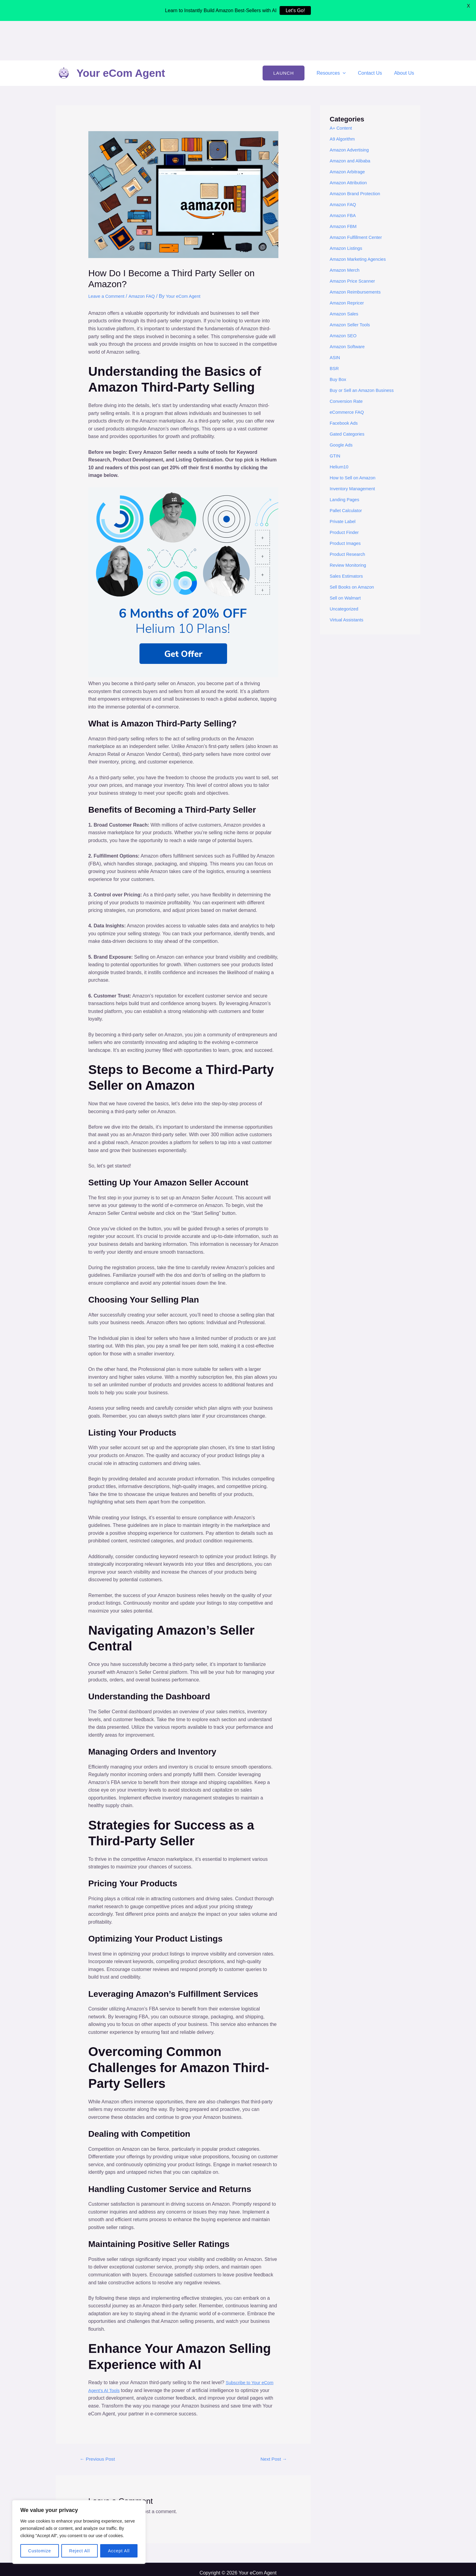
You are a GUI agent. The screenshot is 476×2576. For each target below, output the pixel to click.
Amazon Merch (346, 230)
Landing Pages (346, 460)
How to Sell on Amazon (355, 438)
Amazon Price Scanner (354, 241)
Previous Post (99, 2420)
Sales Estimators (348, 536)
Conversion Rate (348, 362)
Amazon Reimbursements (358, 252)
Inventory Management (354, 449)
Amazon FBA (344, 176)
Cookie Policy (238, 2550)
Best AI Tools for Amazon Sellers (238, 2558)
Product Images (347, 504)
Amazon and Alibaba (352, 121)
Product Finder (346, 493)
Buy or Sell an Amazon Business (365, 351)
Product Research (349, 515)
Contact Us (374, 33)
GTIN (335, 416)
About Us (405, 33)
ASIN (335, 318)
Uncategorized (345, 569)
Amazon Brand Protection (357, 154)
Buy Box (339, 340)
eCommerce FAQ (348, 373)
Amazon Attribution (350, 143)
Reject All (79, 2550)
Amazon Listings (347, 209)
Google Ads (342, 405)
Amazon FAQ (146, 256)
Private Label (344, 482)
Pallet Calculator (347, 471)
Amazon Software (349, 307)
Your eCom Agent (120, 33)
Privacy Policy (238, 2542)
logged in (126, 2473)
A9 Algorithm (343, 99)
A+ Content (342, 88)
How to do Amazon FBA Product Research (238, 2565)
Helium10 (340, 427)
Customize (39, 2550)
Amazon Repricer (348, 263)
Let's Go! (295, 10)
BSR (335, 329)
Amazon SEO (344, 296)
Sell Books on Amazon (354, 547)
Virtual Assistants (348, 580)
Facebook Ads (345, 383)
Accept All (119, 2550)
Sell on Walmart (347, 558)
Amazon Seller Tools (352, 285)
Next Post (271, 2420)
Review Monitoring (350, 525)
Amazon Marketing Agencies (360, 220)
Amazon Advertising (351, 110)
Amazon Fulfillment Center (358, 198)
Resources (337, 33)
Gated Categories (349, 394)
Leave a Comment (108, 256)
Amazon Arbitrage (349, 132)
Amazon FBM (344, 187)
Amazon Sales (345, 274)
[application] (349, 33)
